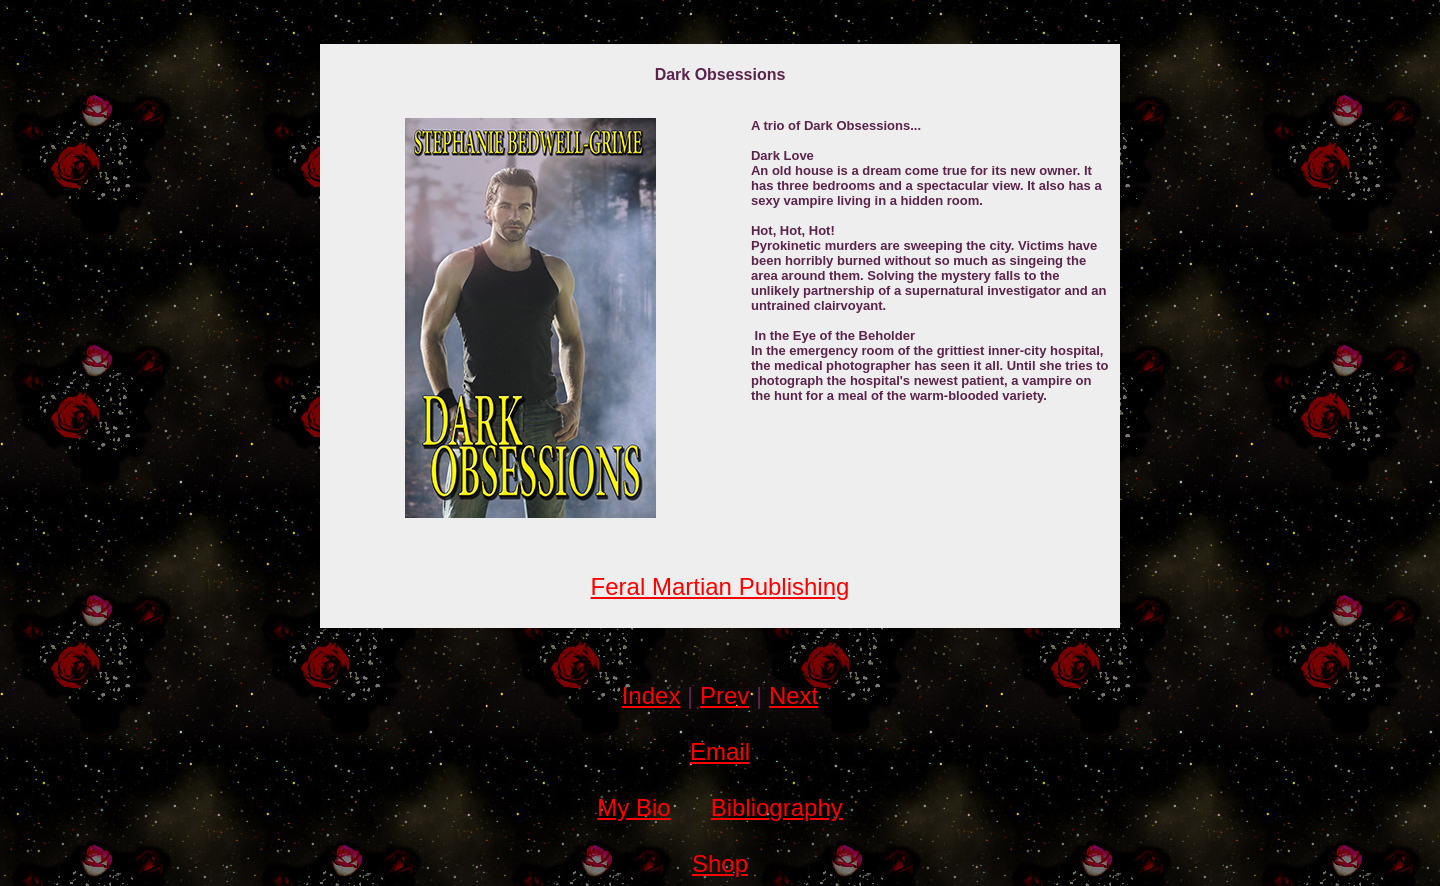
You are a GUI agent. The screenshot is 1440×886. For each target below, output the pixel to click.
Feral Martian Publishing (720, 586)
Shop (720, 863)
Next (793, 695)
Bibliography (777, 807)
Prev (724, 695)
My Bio (633, 807)
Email (720, 751)
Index (651, 695)
